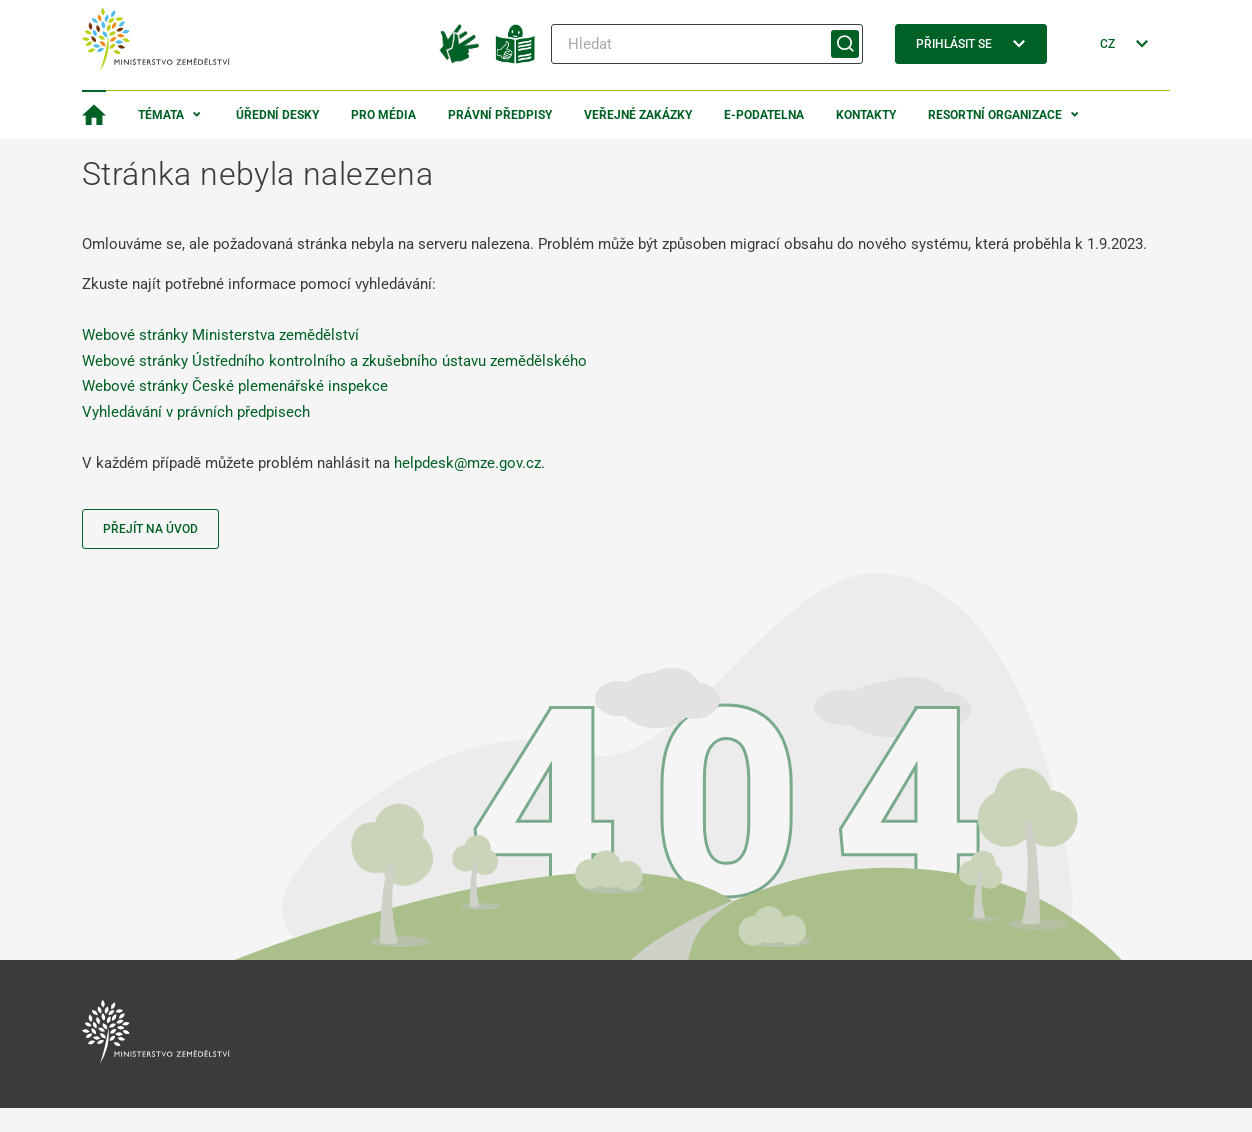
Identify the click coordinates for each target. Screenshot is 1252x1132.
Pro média (383, 115)
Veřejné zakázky (638, 115)
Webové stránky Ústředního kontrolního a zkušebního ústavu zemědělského (334, 361)
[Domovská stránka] (94, 115)
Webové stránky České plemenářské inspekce (235, 386)
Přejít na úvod (150, 529)
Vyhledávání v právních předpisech (196, 412)
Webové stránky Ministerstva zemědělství (220, 335)
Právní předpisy (500, 115)
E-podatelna (764, 115)
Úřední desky (277, 115)
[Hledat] (707, 44)
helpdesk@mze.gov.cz (467, 463)
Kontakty (866, 115)
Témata (161, 115)
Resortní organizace (995, 115)
